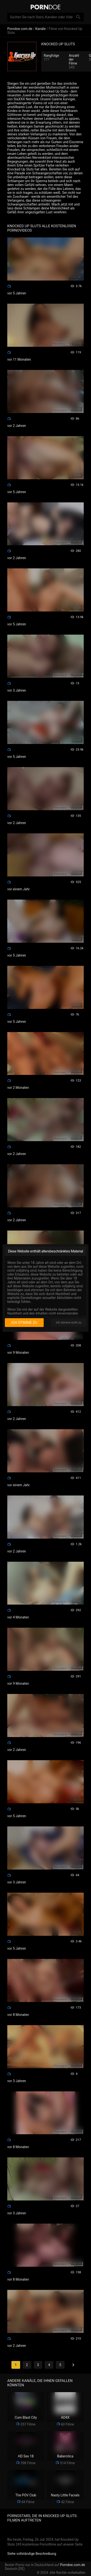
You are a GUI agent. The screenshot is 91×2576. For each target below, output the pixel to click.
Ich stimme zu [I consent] (24, 1322)
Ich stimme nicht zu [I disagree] (68, 1322)
